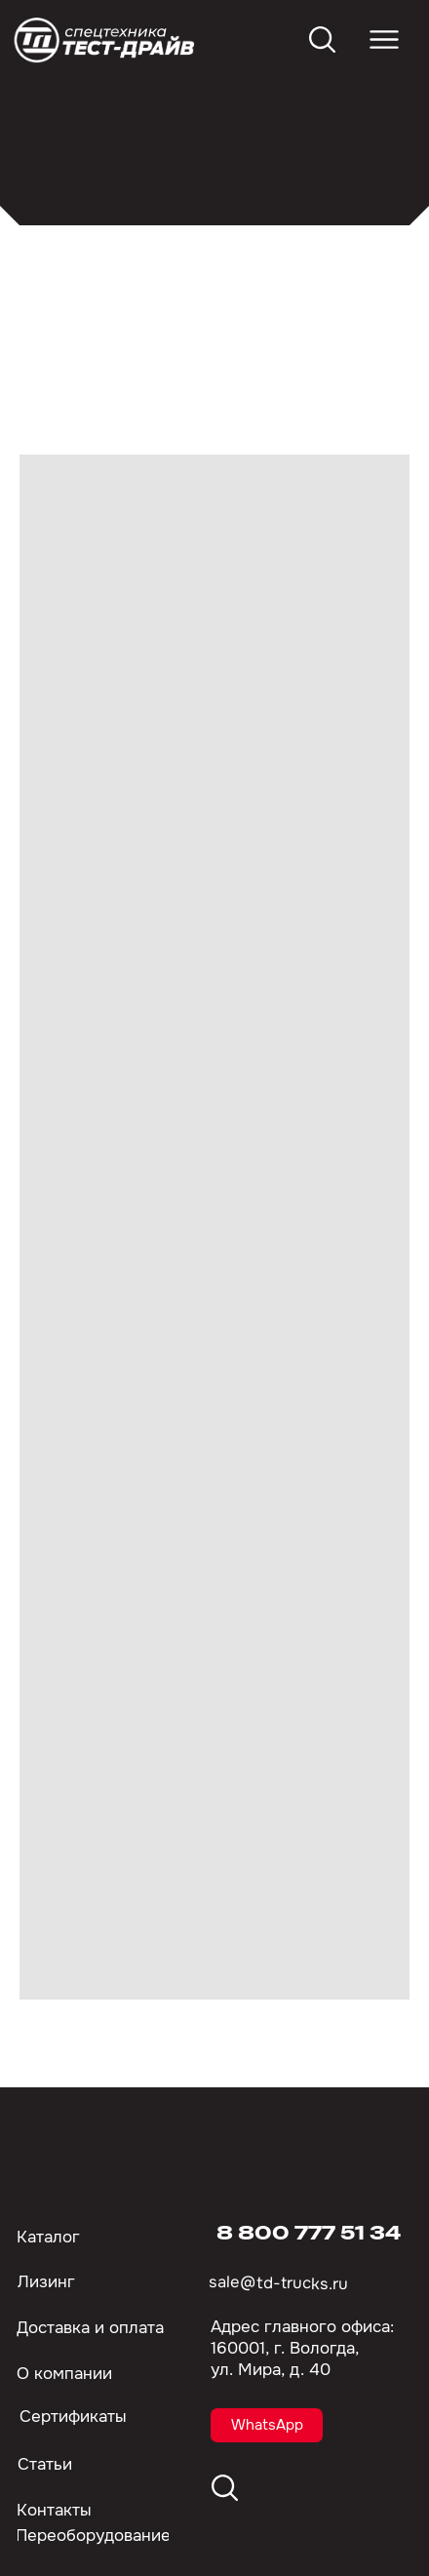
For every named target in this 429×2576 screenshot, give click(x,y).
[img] (106, 41)
